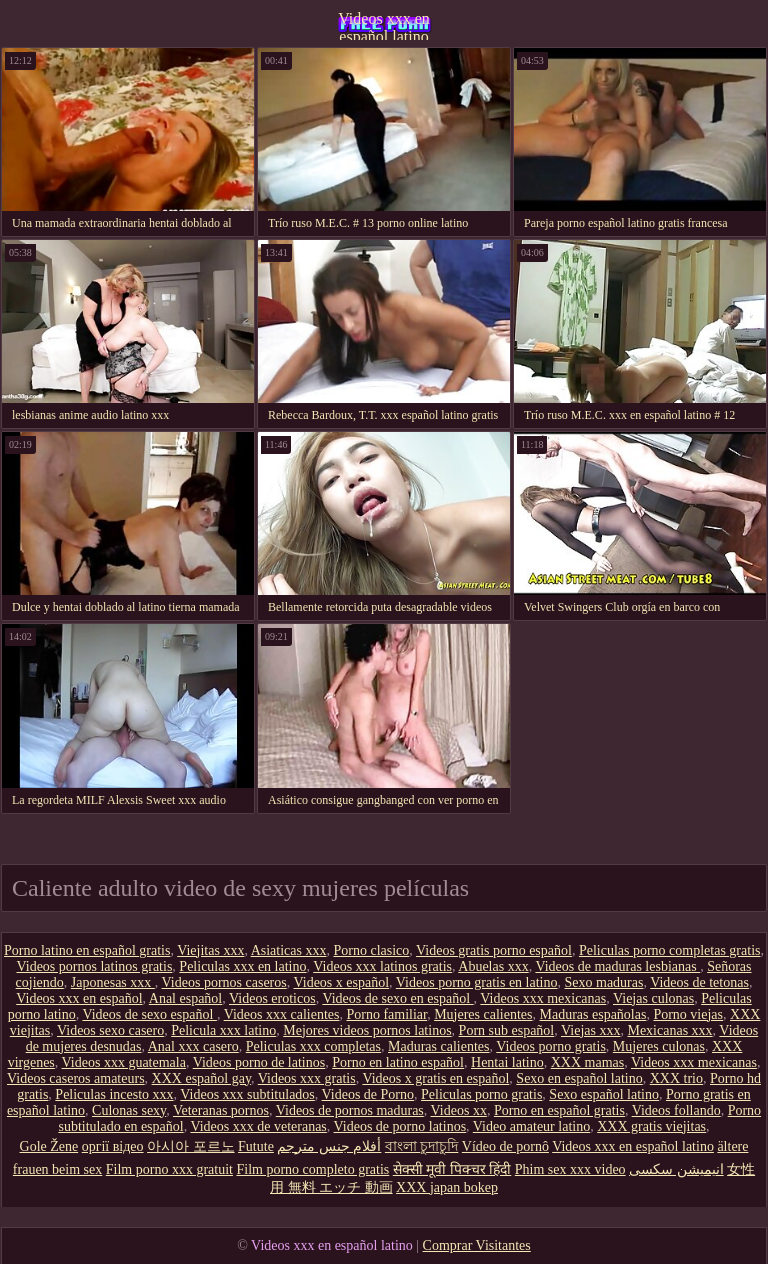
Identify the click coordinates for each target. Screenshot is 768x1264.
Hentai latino (507, 1062)
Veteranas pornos (221, 1110)
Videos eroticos (272, 998)
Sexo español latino (604, 1094)
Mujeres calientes (483, 1014)
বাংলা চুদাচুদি (422, 1146)
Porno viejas (688, 1014)
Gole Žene (49, 1146)
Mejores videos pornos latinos (367, 1030)
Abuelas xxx (493, 966)
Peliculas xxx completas (313, 1046)
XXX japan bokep (447, 1187)
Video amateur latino (531, 1126)
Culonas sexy (129, 1110)
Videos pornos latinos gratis (94, 966)
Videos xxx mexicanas (543, 998)
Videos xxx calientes (282, 1014)
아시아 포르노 (191, 1146)
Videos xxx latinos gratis (382, 966)
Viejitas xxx (210, 950)
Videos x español (341, 982)
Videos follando (676, 1110)
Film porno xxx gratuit (169, 1169)
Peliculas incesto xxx (114, 1094)
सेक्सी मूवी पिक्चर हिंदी (452, 1169)
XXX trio (676, 1078)
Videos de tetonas (699, 982)
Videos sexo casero (110, 1030)
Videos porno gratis (551, 1046)
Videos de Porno (368, 1094)
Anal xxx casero (193, 1046)
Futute (256, 1146)
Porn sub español (507, 1030)
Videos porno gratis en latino (477, 982)
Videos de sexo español (149, 1014)
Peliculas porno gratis (481, 1094)
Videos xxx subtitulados (247, 1094)
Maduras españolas (593, 1014)
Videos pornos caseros (224, 982)
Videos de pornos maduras (350, 1110)
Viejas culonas (653, 998)
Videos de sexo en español (397, 998)
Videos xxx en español (79, 998)
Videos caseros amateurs (76, 1078)
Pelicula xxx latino (223, 1030)
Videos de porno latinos (400, 1126)
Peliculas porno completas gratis (670, 950)
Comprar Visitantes (477, 1245)
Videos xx (459, 1110)
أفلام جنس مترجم (329, 1146)
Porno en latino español (398, 1062)
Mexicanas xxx (669, 1030)
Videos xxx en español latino (383, 25)
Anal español (185, 998)
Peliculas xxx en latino (242, 966)
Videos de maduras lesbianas (617, 966)
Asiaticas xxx (289, 950)
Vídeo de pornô (505, 1146)
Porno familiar (386, 1014)
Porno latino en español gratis (87, 950)
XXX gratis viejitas (651, 1126)
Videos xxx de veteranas (258, 1126)
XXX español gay (201, 1078)
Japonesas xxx (113, 982)
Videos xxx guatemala (124, 1062)
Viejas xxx (590, 1030)
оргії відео (113, 1146)
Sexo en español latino (579, 1078)
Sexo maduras (604, 982)
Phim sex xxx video (570, 1169)
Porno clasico (371, 950)
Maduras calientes (438, 1046)
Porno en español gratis (559, 1110)
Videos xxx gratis (307, 1078)
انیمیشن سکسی (676, 1169)
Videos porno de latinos (259, 1062)
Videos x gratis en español (435, 1078)
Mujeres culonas (659, 1046)
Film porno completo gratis (312, 1169)
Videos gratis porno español (494, 950)
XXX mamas (588, 1062)
